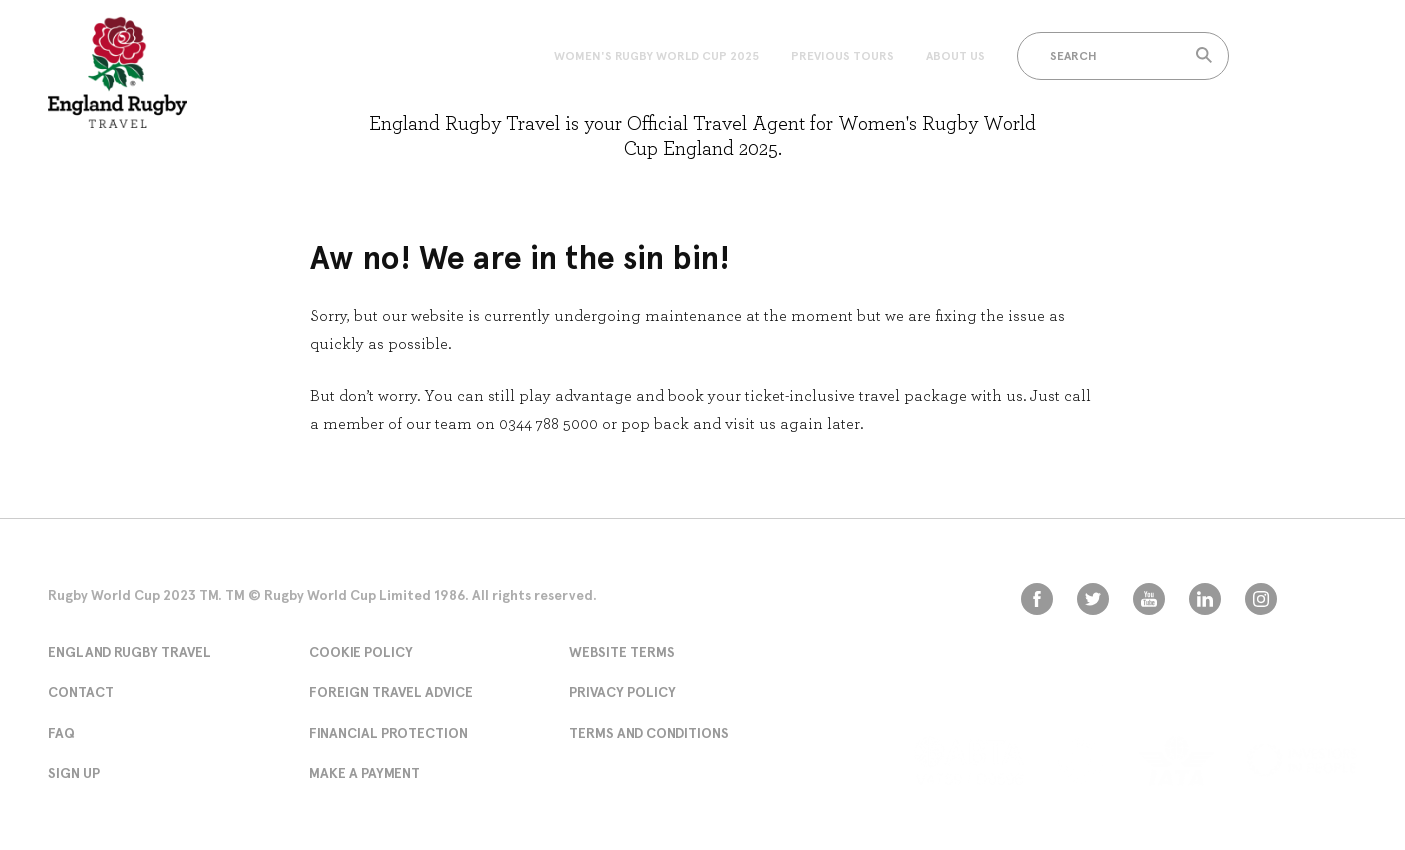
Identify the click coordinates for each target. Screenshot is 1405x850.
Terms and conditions (649, 733)
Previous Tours (842, 56)
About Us (955, 56)
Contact (81, 692)
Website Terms (622, 652)
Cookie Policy (361, 652)
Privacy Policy (622, 692)
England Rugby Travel (129, 652)
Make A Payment (364, 773)
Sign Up (74, 773)
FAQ (61, 733)
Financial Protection (388, 733)
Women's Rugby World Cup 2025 (656, 56)
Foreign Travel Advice (391, 692)
